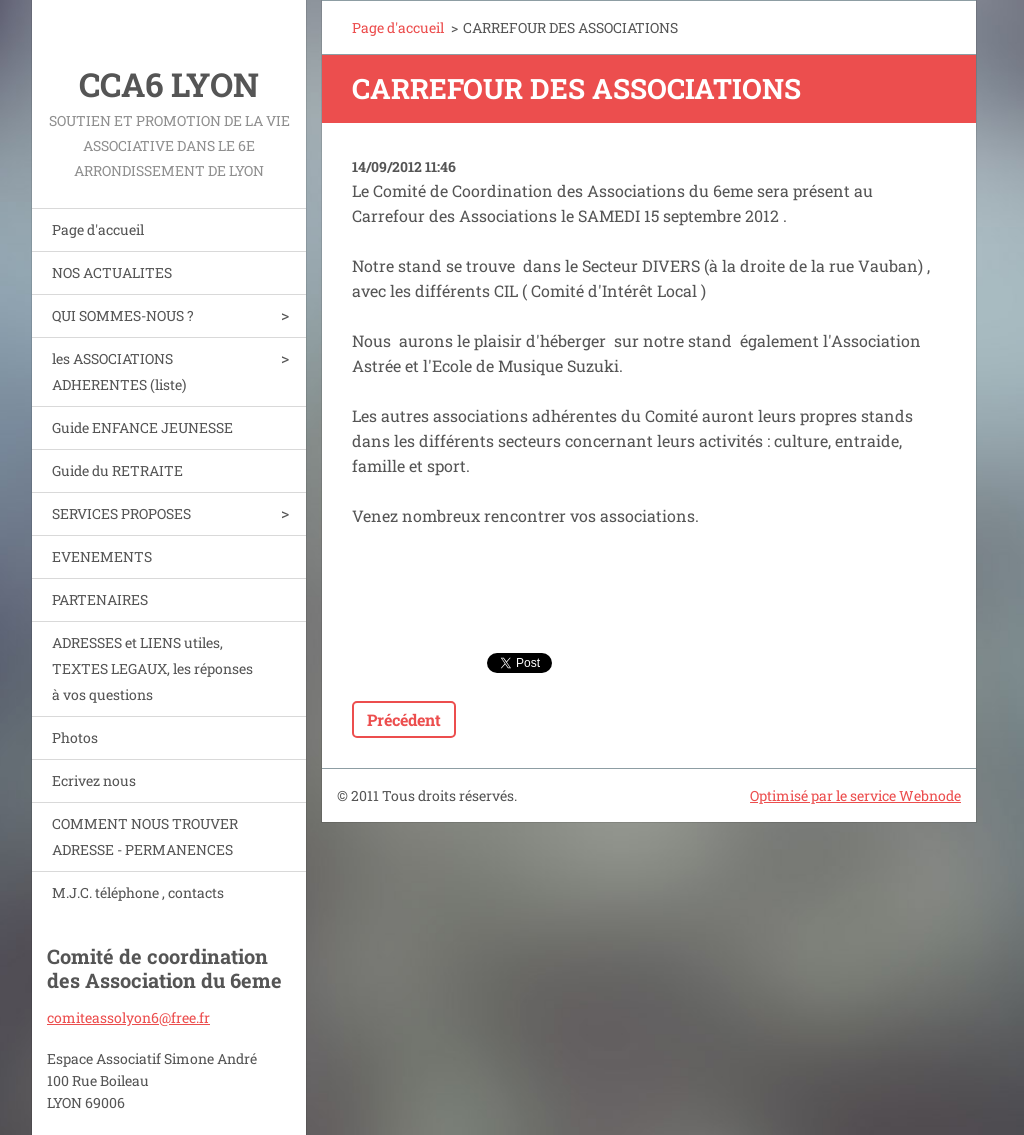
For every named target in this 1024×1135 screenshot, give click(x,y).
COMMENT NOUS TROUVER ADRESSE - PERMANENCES (145, 836)
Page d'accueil (98, 229)
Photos (75, 737)
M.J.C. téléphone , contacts (138, 892)
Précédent (404, 719)
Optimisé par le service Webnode (855, 795)
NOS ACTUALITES (112, 272)
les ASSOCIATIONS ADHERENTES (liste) (119, 371)
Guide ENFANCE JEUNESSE (142, 427)
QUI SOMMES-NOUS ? (123, 315)
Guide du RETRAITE (117, 470)
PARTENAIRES (100, 599)
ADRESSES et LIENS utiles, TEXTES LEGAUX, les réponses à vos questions (152, 668)
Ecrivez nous (94, 780)
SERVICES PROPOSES (121, 513)
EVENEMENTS (102, 556)
